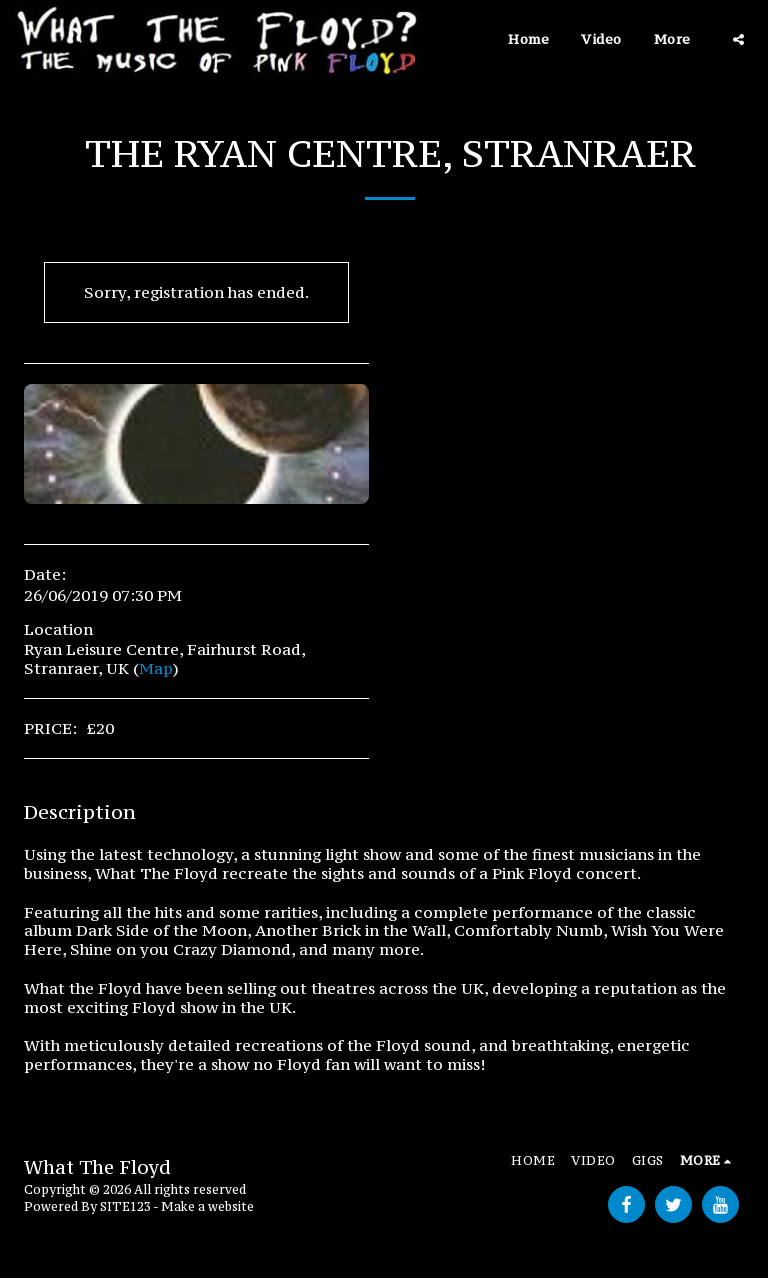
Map (156, 668)
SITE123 (125, 1206)
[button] (738, 39)
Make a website (207, 1206)
